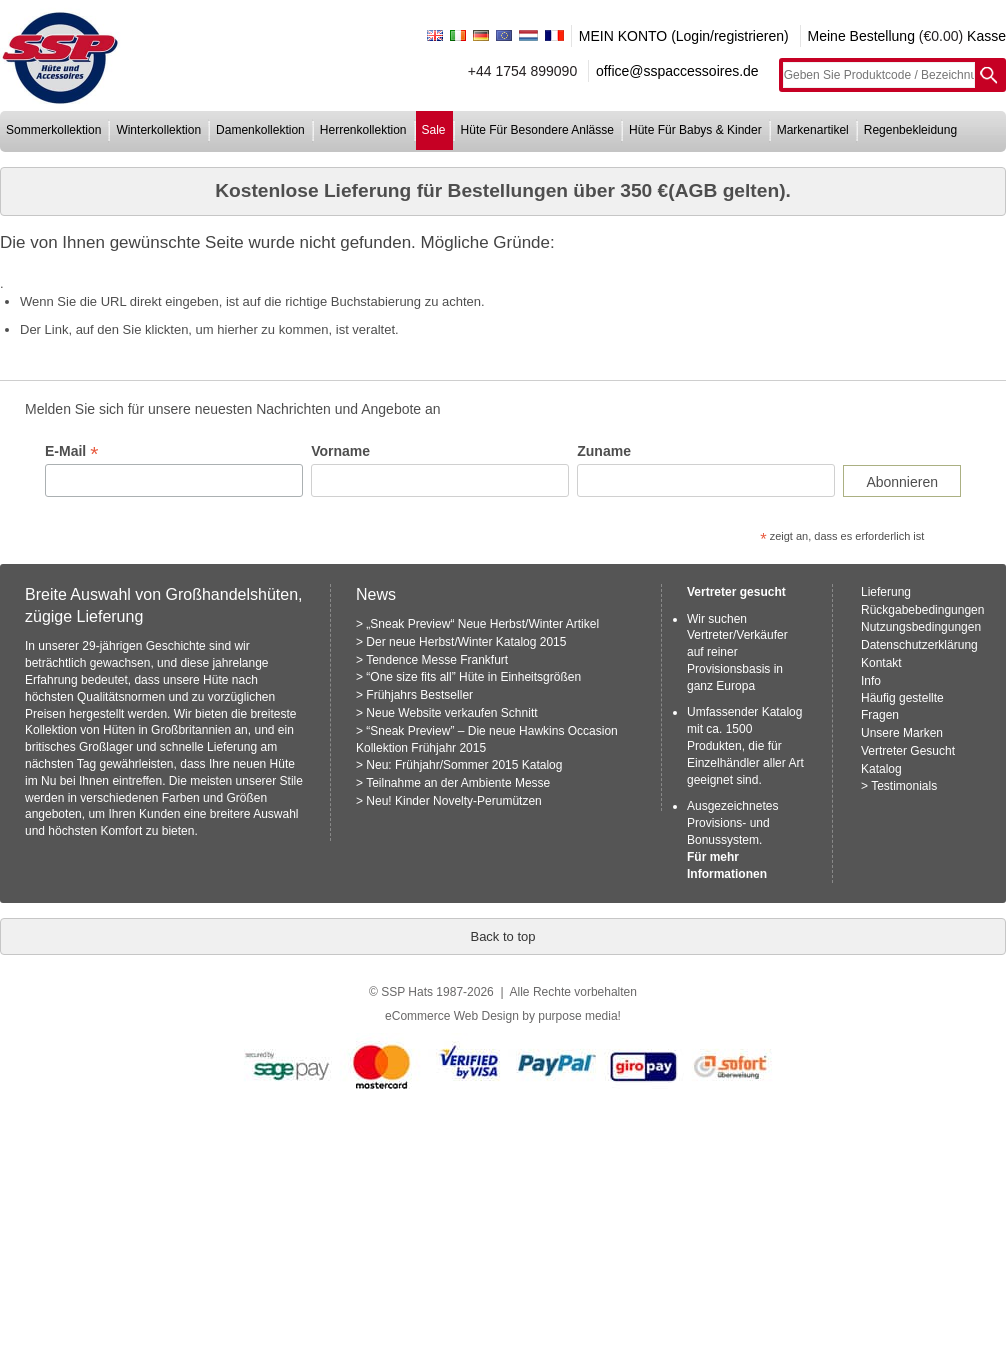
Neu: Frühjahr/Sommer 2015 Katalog (464, 765)
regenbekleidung (910, 130)
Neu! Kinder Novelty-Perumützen (453, 801)
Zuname (604, 451)
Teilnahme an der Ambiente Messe (458, 783)
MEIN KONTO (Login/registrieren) (684, 36)
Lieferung (886, 592)
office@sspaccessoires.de (677, 71)
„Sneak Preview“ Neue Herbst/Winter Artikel (482, 624)
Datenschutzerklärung (919, 645)
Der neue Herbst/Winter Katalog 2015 (466, 642)
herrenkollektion (363, 130)
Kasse (986, 36)
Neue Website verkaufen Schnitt (451, 713)
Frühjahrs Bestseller (419, 695)
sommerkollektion (53, 130)
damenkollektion (260, 130)
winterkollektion (158, 130)
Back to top (502, 936)
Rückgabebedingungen (922, 610)
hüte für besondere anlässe (537, 130)
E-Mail (71, 451)
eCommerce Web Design (452, 1016)
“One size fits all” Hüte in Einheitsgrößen (473, 677)
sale (434, 130)
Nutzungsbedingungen (921, 627)
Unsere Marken (902, 733)
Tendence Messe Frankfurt (437, 660)
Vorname (340, 451)
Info (871, 681)
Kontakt (881, 663)
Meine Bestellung (861, 36)
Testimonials (904, 786)
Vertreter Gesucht (908, 751)
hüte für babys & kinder (695, 130)
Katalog (881, 769)
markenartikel (813, 130)
